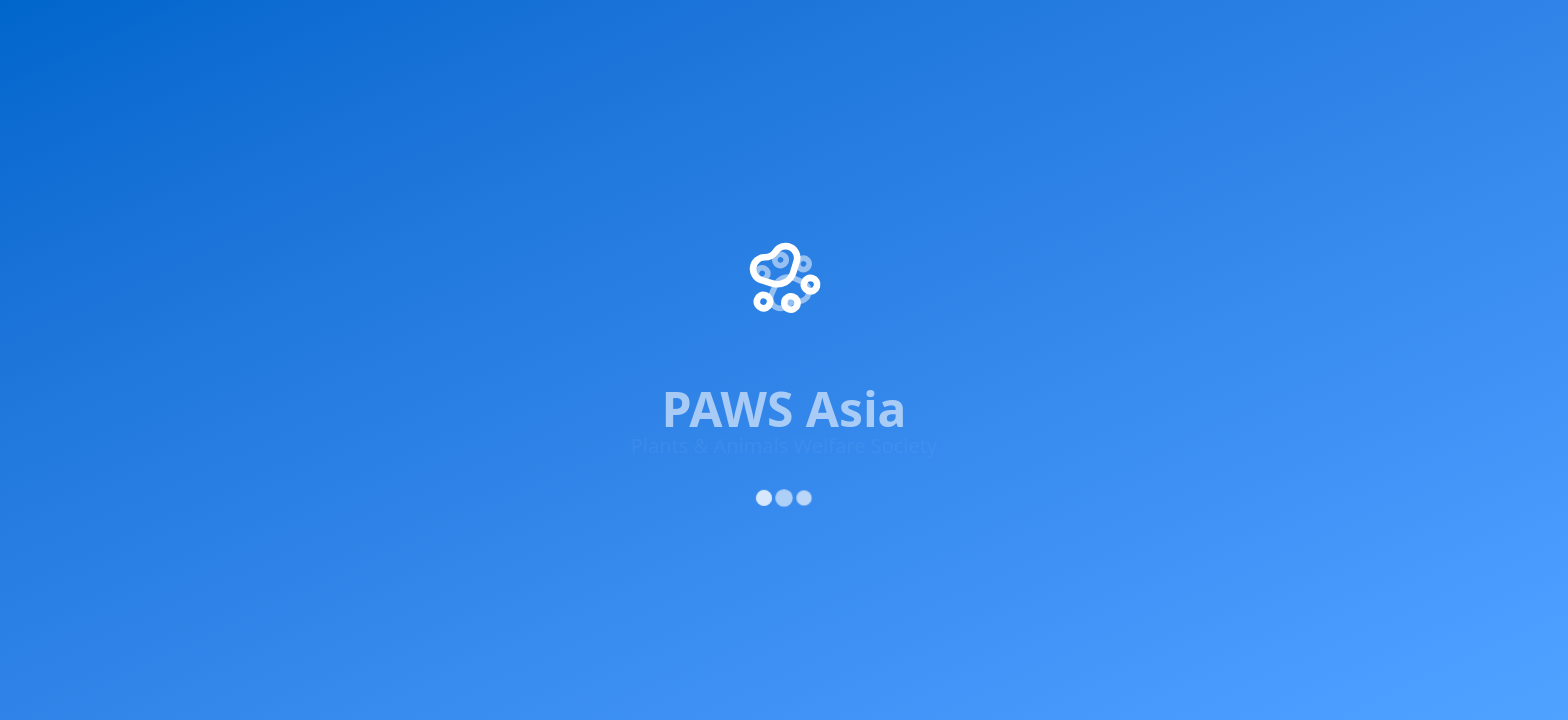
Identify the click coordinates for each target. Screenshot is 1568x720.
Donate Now (1332, 31)
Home (207, 31)
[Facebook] (198, 270)
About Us (842, 120)
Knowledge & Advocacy (603, 31)
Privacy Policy (1106, 402)
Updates (1097, 31)
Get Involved (418, 31)
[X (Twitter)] (258, 278)
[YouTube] (378, 285)
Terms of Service (1228, 402)
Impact (295, 31)
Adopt (866, 31)
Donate (836, 264)
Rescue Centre (971, 31)
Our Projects (854, 156)
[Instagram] (318, 281)
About (1200, 31)
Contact (838, 300)
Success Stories (865, 192)
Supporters (772, 31)
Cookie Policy (1349, 402)
